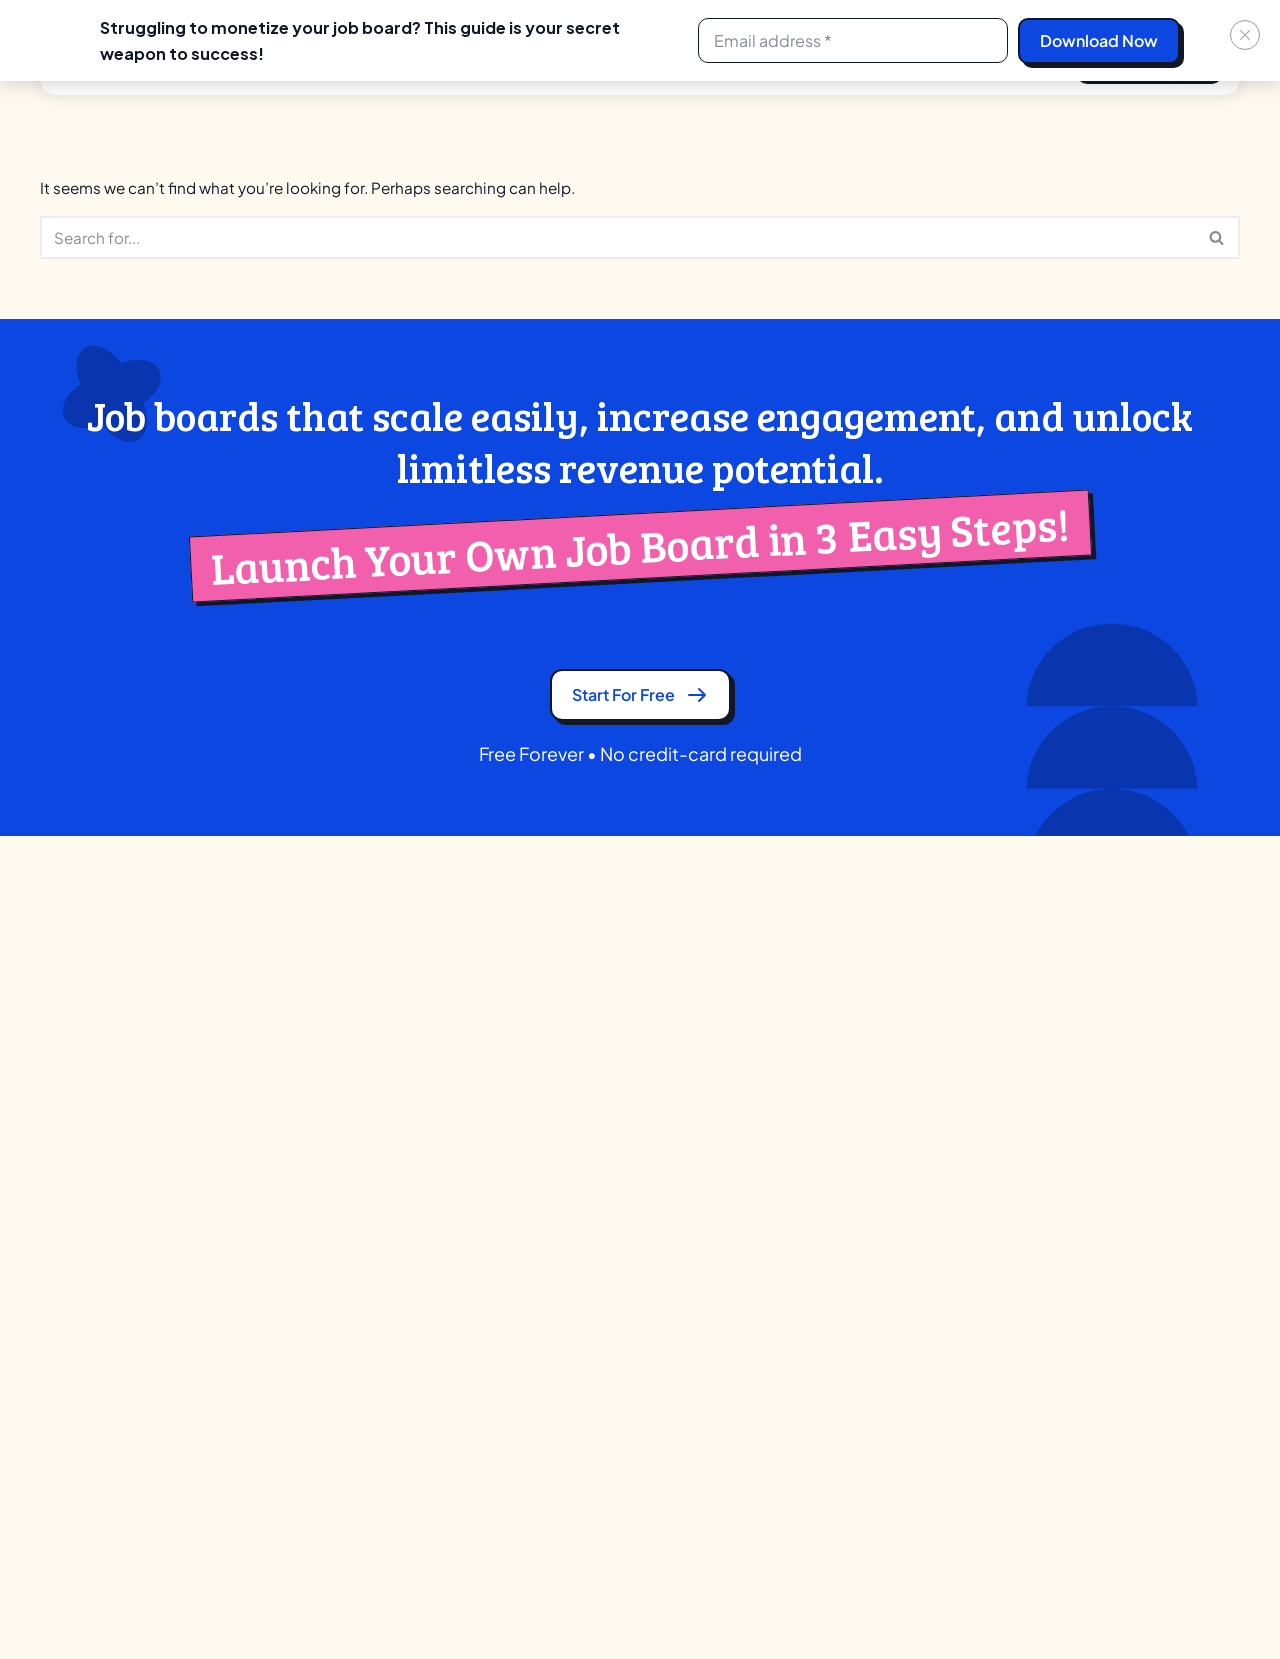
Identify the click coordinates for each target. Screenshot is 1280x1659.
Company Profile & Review (380, 1249)
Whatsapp (91, 1412)
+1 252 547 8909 (1177, 945)
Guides (1098, 1144)
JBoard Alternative (892, 1144)
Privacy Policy (89, 1214)
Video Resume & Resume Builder (402, 1494)
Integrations (330, 1354)
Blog (56, 1144)
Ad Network (354, 1074)
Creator (609, 1074)
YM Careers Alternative (908, 1319)
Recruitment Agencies (660, 1109)
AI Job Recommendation (374, 1144)
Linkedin (84, 1459)
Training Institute (640, 1144)
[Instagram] (1184, 1603)
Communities (629, 1284)
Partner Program (110, 1074)
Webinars (1106, 1214)
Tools (1092, 1109)
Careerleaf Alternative (905, 1074)
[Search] (617, 240)
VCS (597, 1354)
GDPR (61, 1179)
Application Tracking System (387, 1179)
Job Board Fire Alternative (918, 1179)
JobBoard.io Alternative (910, 1249)
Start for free (640, 706)
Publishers (618, 1249)
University (616, 1214)
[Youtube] (1228, 1603)
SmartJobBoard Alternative (924, 1284)
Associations (627, 1179)
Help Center (1116, 1284)
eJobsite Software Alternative (932, 1109)
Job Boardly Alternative (909, 1214)
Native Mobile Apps (355, 1424)
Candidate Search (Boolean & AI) (402, 1214)
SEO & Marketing (346, 1459)
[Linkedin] (1096, 1603)
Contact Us (81, 1109)
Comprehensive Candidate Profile (408, 1284)
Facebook (91, 1365)
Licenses (317, 1389)
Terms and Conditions (118, 1249)
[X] (1052, 1603)
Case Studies (1121, 1179)
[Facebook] (1140, 1603)
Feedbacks (1113, 1249)
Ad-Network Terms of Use (132, 1284)
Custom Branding (349, 1319)
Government (626, 1319)
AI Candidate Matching (368, 1109)
